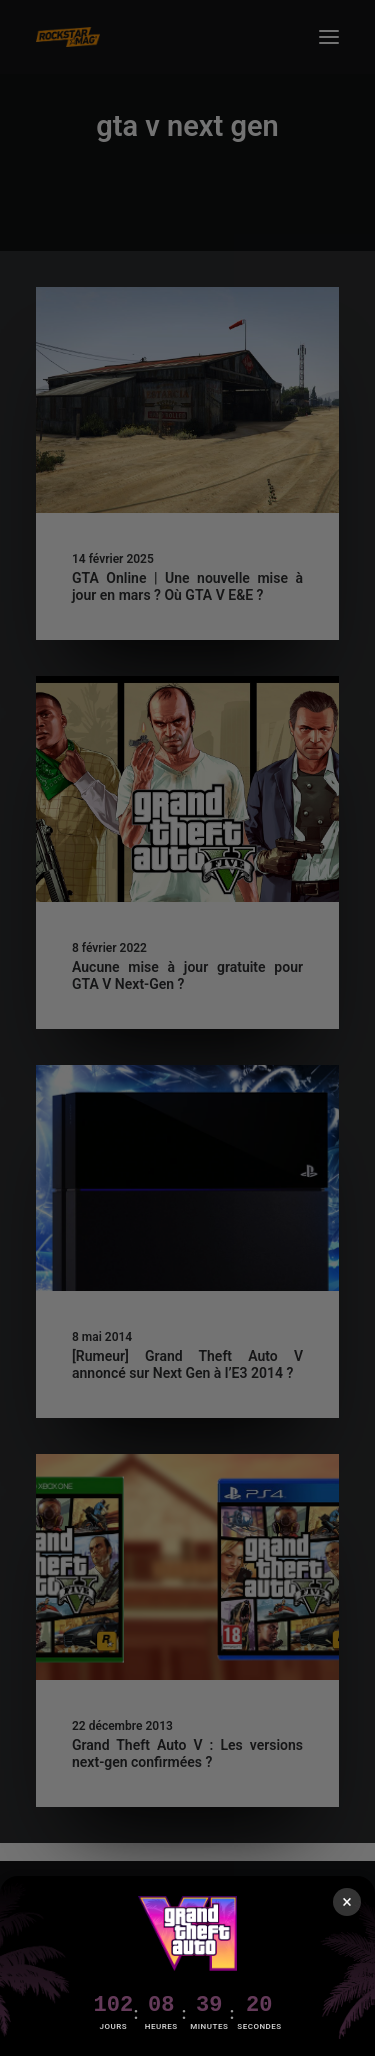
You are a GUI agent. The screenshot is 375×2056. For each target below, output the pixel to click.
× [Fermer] (347, 1901)
